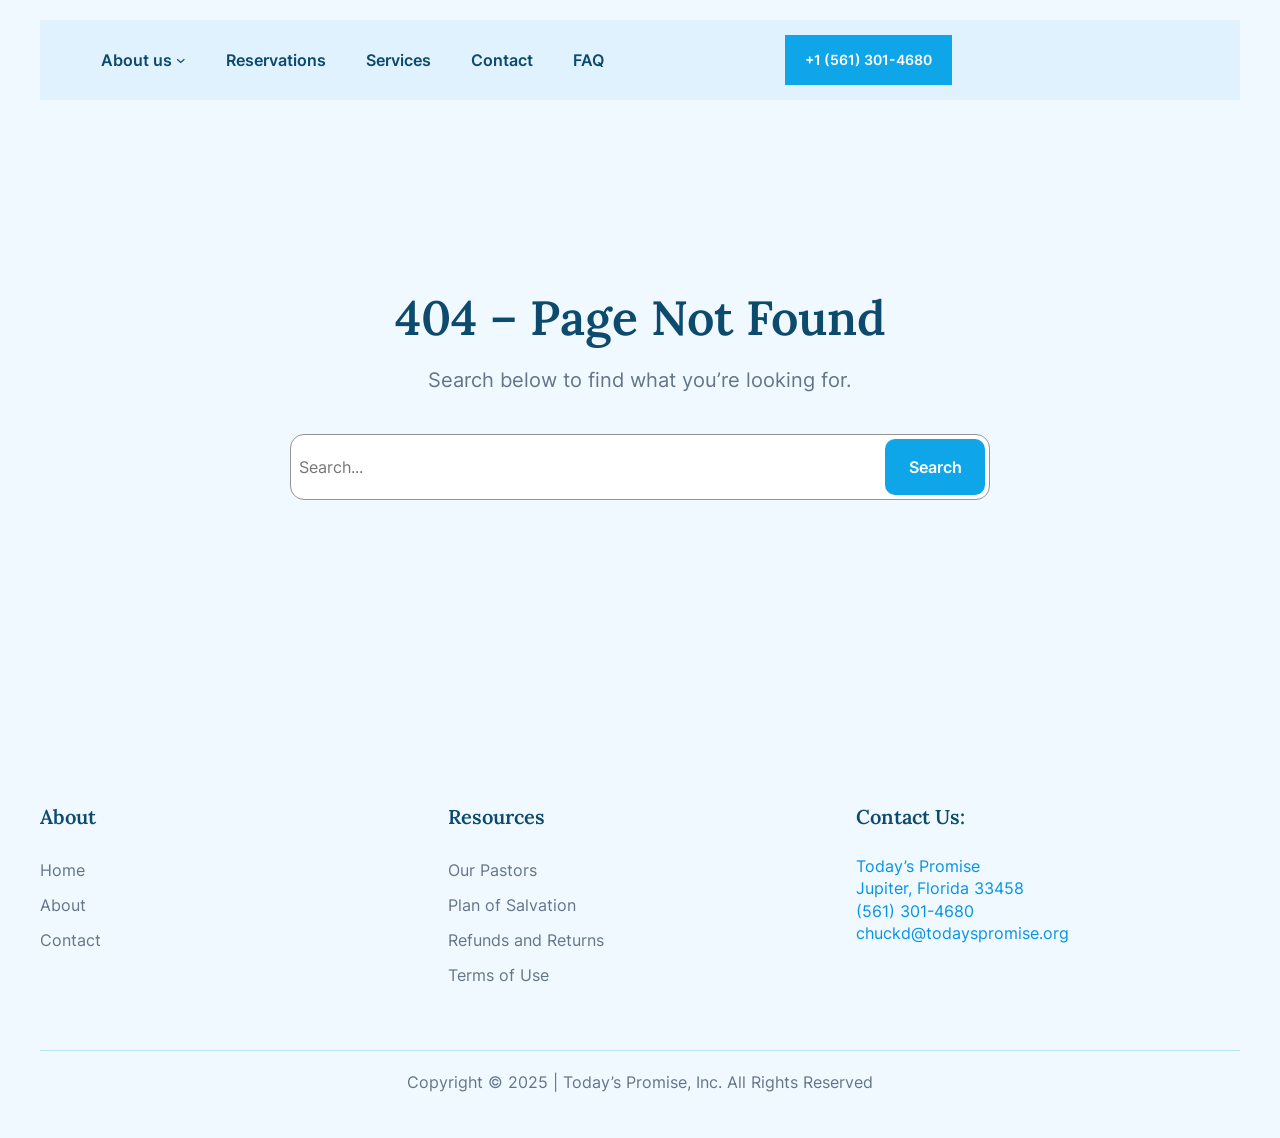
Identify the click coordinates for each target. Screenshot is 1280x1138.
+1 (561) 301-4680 (868, 59)
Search (935, 467)
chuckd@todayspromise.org (962, 933)
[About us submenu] (181, 60)
